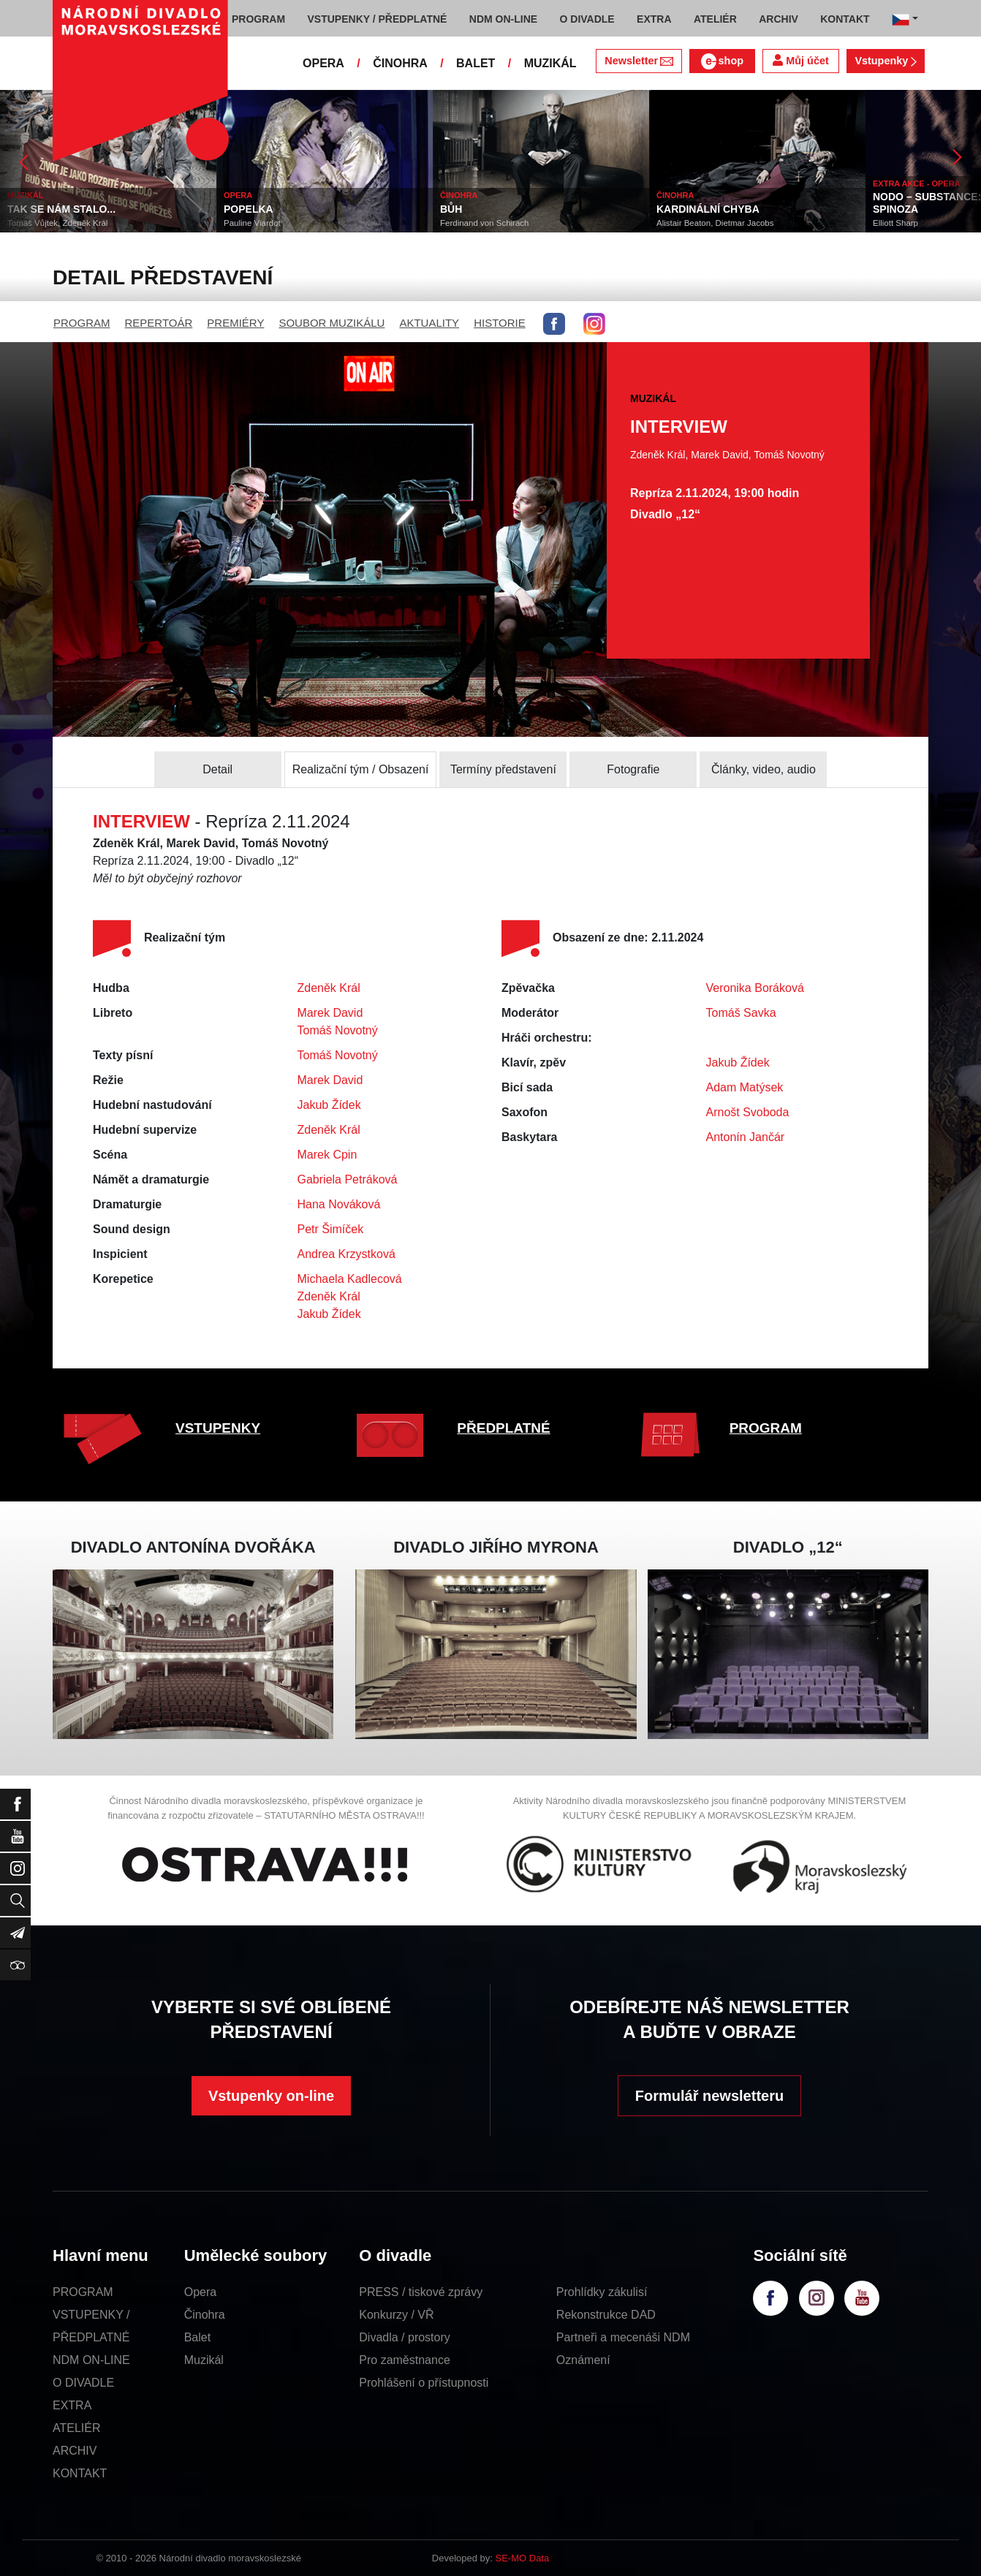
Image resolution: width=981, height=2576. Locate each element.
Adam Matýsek (745, 1087)
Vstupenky (885, 61)
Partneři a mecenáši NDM (623, 2337)
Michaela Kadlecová (350, 1279)
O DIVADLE (83, 2382)
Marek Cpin (327, 1154)
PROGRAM (81, 323)
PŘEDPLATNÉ (503, 1428)
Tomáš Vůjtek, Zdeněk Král (57, 223)
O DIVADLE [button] (587, 19)
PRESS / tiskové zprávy (420, 2292)
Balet (197, 2337)
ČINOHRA (400, 63)
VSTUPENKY (217, 1428)
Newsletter (639, 61)
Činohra (204, 2314)
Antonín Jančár (745, 1137)
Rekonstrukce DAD (606, 2314)
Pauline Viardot (252, 223)
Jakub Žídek (329, 1105)
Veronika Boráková (755, 988)
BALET (475, 63)
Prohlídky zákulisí (602, 2292)
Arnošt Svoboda (747, 1112)
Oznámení (583, 2360)
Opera (200, 2292)
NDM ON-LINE (91, 2360)
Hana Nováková (339, 1204)
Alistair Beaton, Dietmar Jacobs (714, 223)
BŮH (451, 209)
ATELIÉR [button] (715, 19)
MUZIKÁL (550, 63)
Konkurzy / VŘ (396, 2314)
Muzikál (204, 2360)
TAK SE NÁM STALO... (61, 209)
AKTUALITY (429, 323)
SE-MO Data (523, 2558)
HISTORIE (500, 323)
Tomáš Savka (741, 1013)
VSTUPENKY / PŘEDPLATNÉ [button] (377, 19)
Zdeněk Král (329, 988)
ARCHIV (74, 2450)
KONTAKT (80, 2473)
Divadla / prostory (404, 2337)
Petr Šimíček (331, 1229)
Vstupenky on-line (271, 2096)
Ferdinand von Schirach (484, 223)
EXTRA (72, 2405)
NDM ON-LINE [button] (503, 19)
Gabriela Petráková (348, 1179)
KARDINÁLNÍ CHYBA (708, 209)
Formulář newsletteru (709, 2096)
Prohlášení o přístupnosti (423, 2382)
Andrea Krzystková (346, 1254)
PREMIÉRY (235, 323)
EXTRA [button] (654, 19)
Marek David (330, 1013)
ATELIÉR (77, 2428)
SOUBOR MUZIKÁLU (332, 323)
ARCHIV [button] (778, 19)
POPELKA (248, 209)
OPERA (323, 63)
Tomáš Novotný (338, 1030)
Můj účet (800, 60)
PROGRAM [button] (258, 19)
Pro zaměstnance (404, 2360)
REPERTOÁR (159, 323)
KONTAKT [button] (844, 19)
